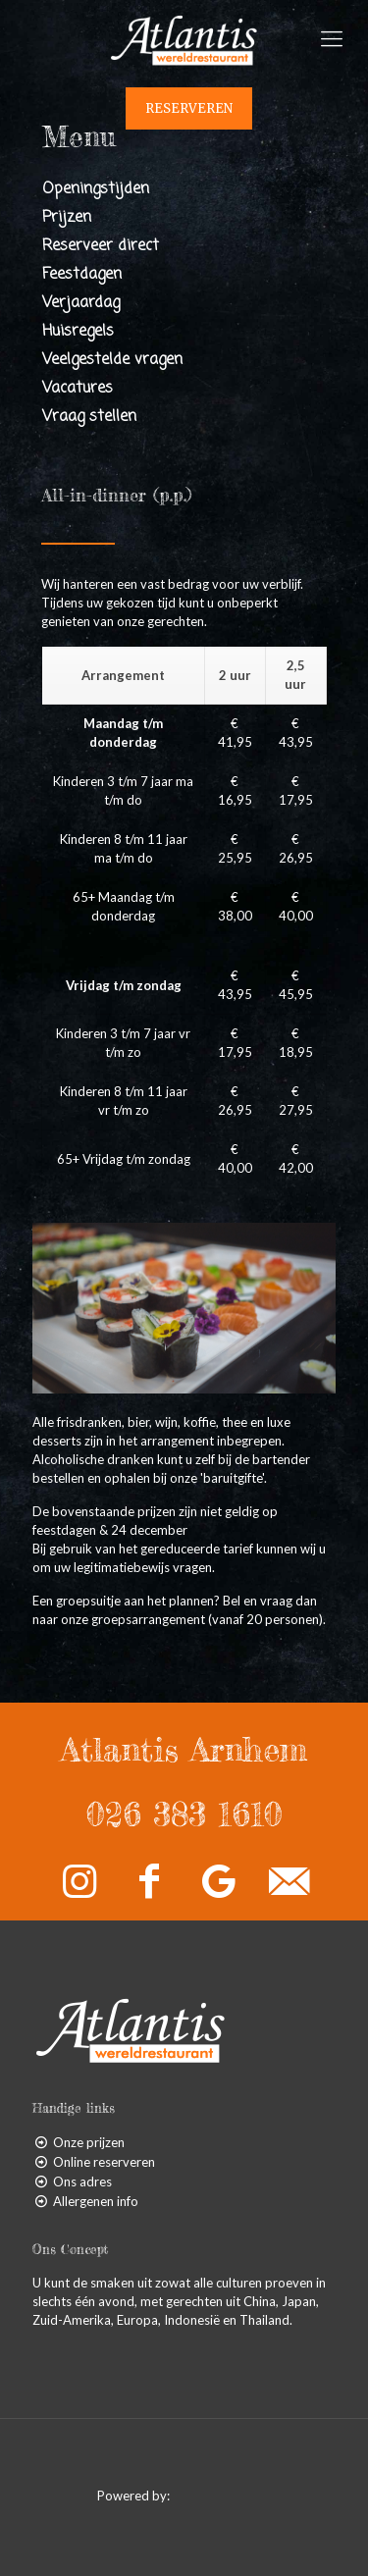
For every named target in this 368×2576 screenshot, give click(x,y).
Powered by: (184, 2495)
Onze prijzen (89, 2142)
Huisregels (78, 331)
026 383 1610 (184, 1814)
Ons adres (82, 2181)
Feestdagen (82, 275)
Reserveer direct (100, 246)
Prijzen (66, 218)
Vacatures (77, 388)
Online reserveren (104, 2162)
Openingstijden (95, 189)
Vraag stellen (89, 417)
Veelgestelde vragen (112, 360)
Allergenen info (95, 2201)
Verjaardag (81, 303)
